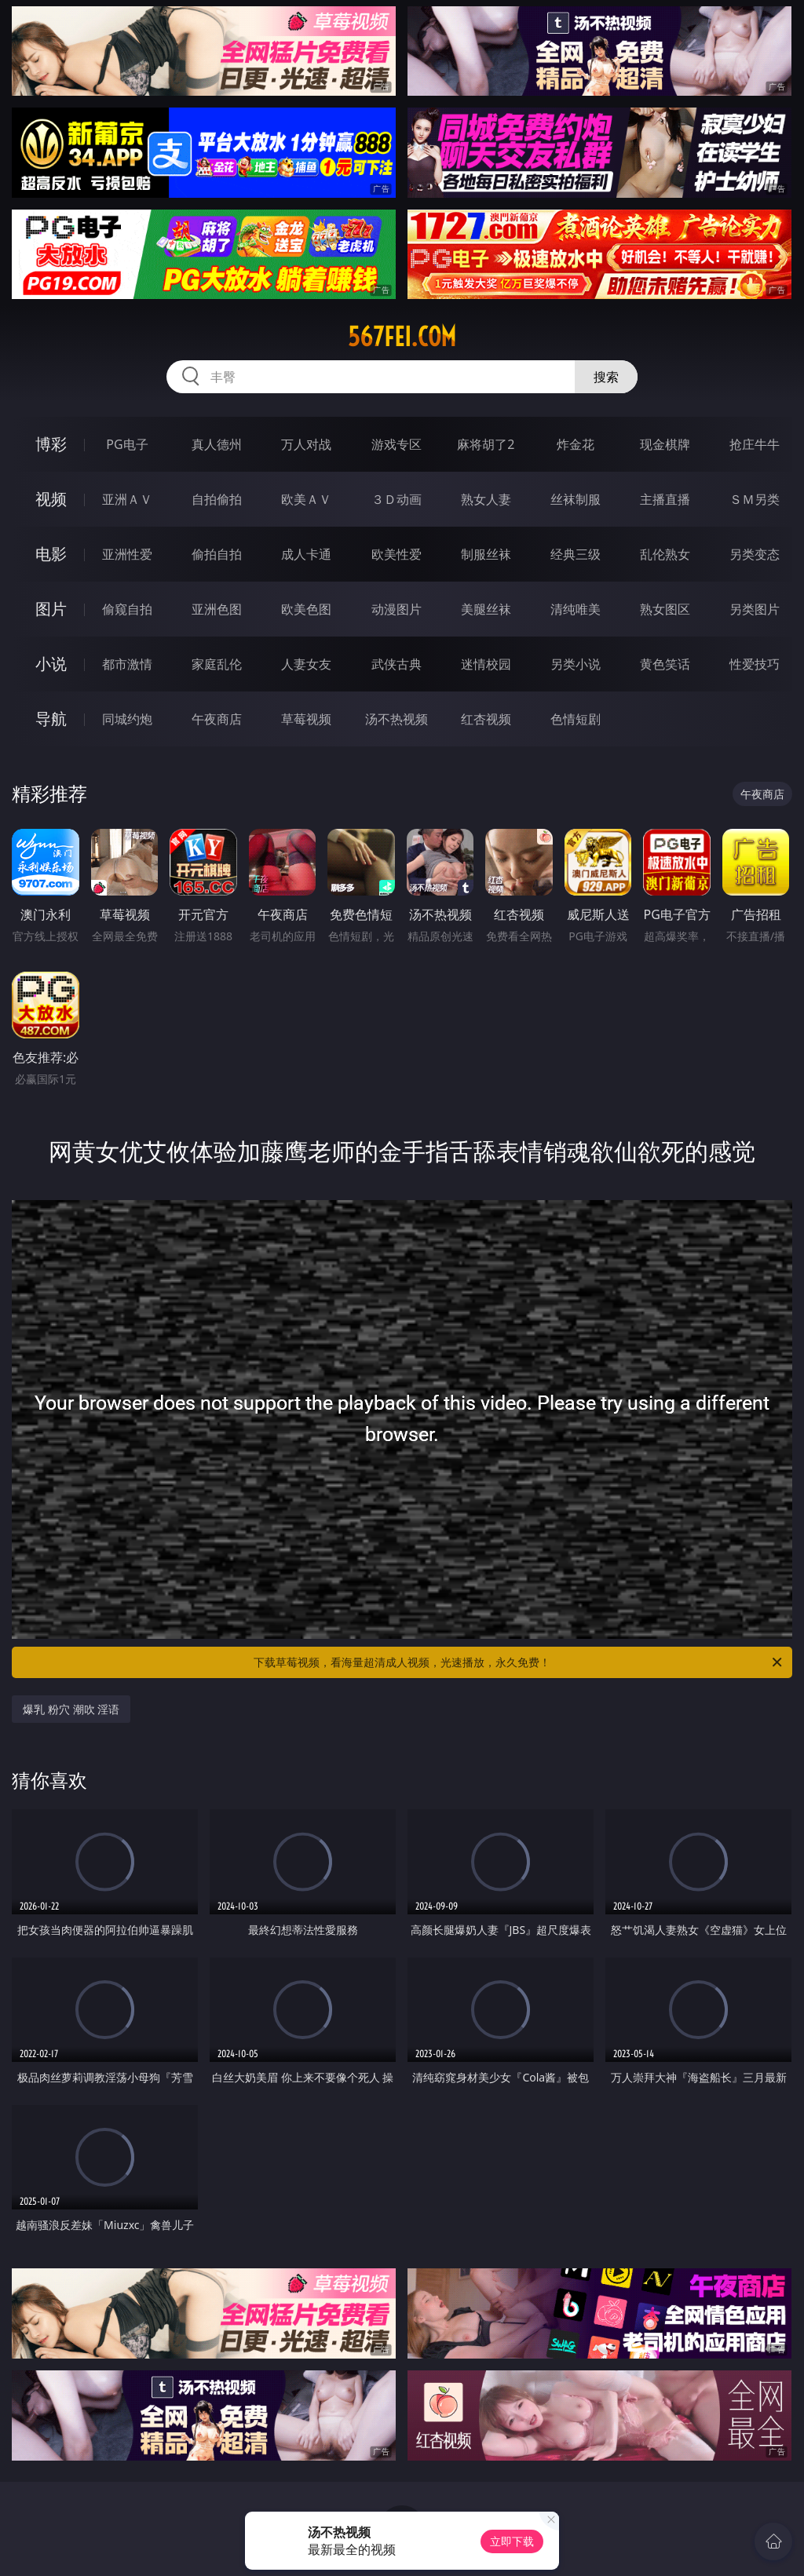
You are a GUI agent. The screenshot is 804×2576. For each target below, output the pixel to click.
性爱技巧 (754, 664)
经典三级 (575, 554)
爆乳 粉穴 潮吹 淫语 (71, 1709)
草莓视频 (306, 719)
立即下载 (512, 2541)
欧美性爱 (396, 554)
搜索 (606, 376)
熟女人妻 (486, 499)
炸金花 (575, 444)
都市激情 (127, 664)
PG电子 (127, 444)
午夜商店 (217, 719)
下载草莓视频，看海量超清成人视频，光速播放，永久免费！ (519, 1662)
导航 (51, 718)
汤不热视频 (396, 719)
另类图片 (754, 609)
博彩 (51, 443)
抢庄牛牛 (754, 444)
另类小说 (575, 664)
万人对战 (306, 444)
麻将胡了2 (485, 444)
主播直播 (665, 499)
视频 (51, 498)
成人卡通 (306, 554)
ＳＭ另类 (754, 499)
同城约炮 (127, 719)
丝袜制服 (575, 499)
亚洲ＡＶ (127, 499)
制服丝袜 (486, 554)
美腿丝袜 (486, 609)
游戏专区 (396, 444)
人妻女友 (306, 664)
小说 (51, 663)
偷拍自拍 (217, 554)
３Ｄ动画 (396, 499)
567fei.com (402, 336)
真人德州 (217, 444)
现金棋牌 (665, 444)
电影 (51, 553)
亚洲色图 (217, 609)
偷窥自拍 (127, 609)
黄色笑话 (665, 664)
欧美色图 (306, 609)
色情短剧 (575, 719)
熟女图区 (665, 609)
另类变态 (754, 554)
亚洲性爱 (127, 554)
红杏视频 (486, 719)
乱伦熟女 (665, 554)
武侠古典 (396, 664)
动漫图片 (396, 609)
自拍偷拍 (217, 499)
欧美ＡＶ (306, 499)
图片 (51, 608)
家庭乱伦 (217, 664)
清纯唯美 (575, 609)
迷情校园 (486, 664)
